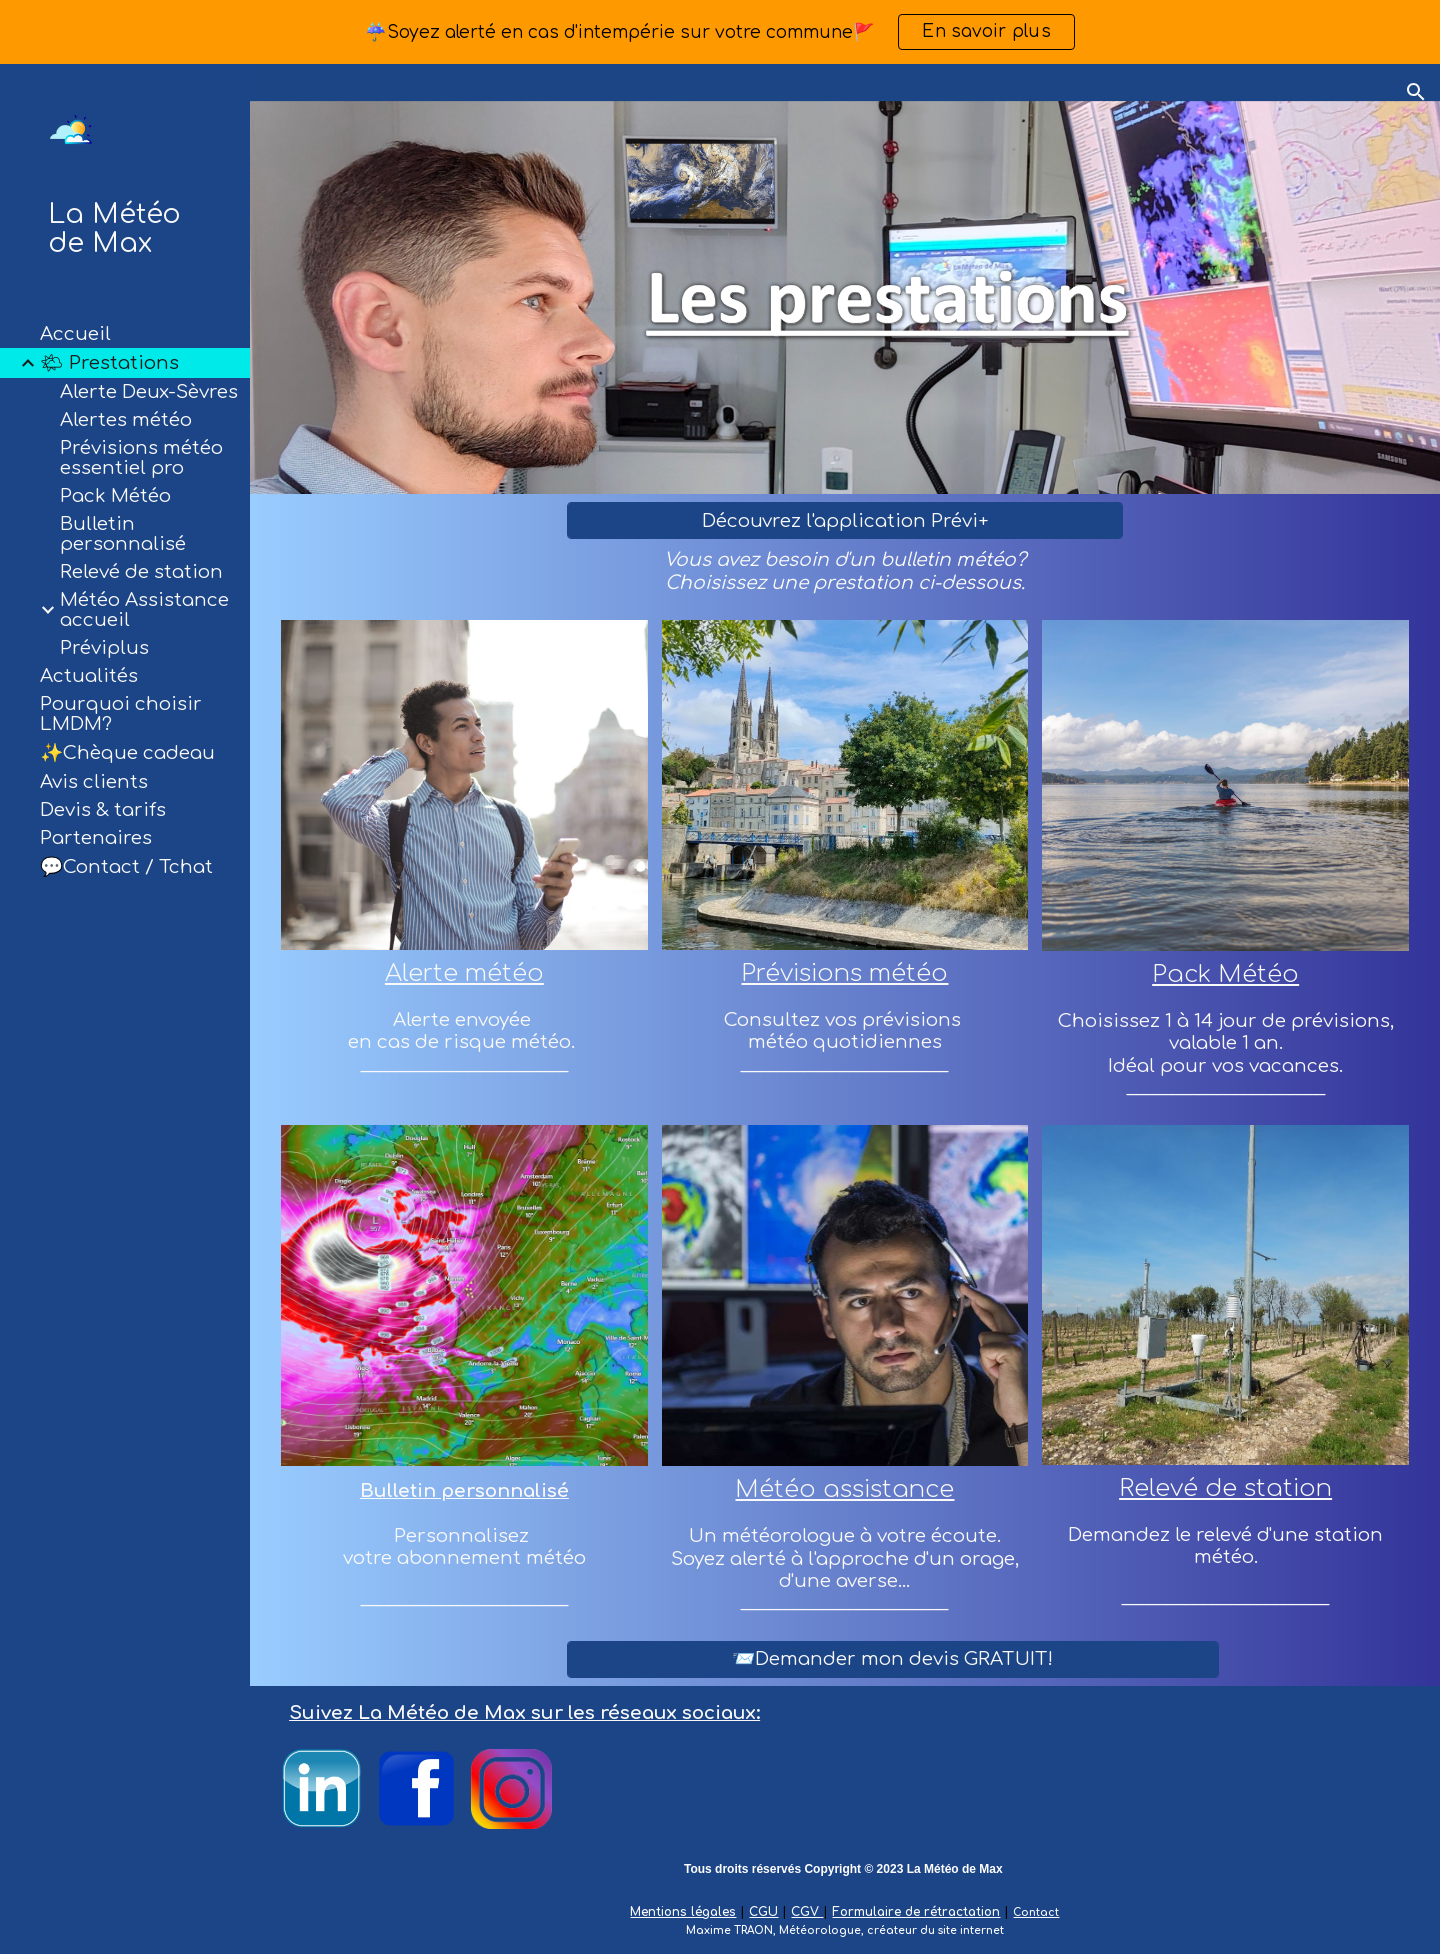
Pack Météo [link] (115, 496)
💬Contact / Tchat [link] (126, 867)
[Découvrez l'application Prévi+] (845, 520)
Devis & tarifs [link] (103, 810)
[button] (1416, 92)
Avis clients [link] (94, 782)
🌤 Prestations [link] (109, 363)
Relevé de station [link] (141, 572)
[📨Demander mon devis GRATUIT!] (893, 1659)
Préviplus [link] (104, 648)
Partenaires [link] (96, 838)
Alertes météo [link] (126, 420)
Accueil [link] (75, 334)
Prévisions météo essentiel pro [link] (141, 458)
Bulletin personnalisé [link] (123, 534)
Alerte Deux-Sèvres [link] (149, 392)
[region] (720, 32)
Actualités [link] (89, 676)
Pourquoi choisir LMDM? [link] (121, 714)
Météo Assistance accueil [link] (144, 610)
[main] (845, 571)
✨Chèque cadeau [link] (127, 753)
